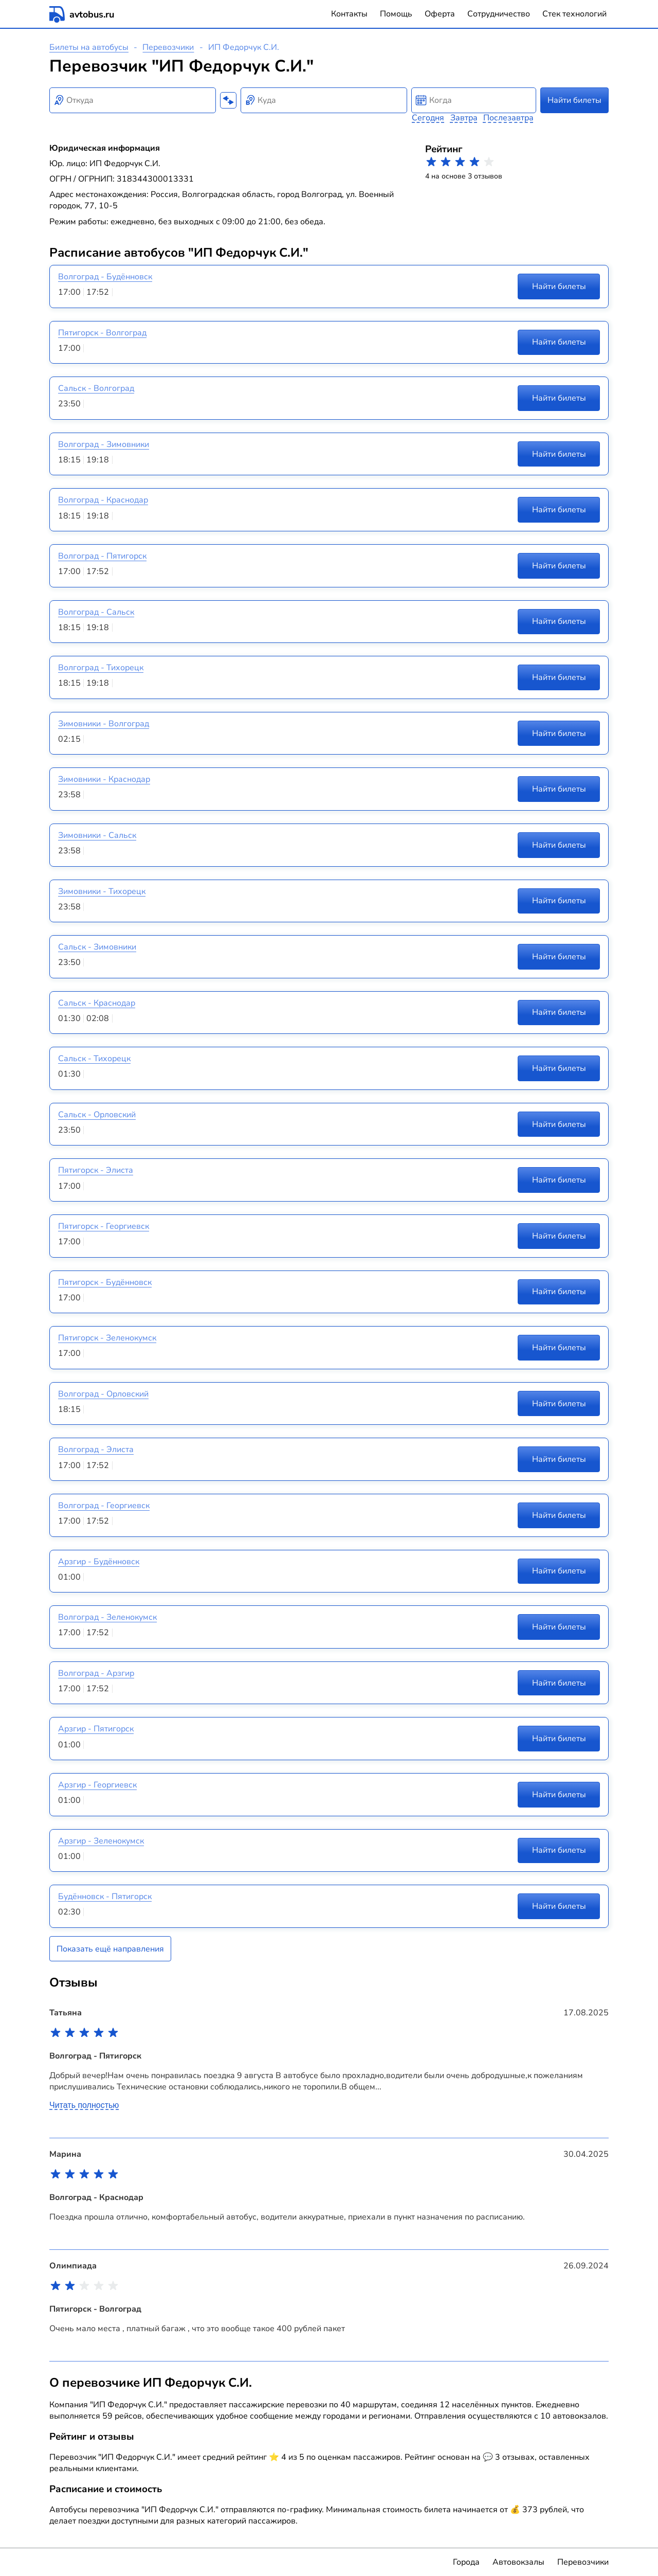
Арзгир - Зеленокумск (101, 1841)
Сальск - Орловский (97, 1114)
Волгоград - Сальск (96, 612)
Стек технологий (574, 14)
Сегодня (428, 117)
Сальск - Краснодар (96, 1003)
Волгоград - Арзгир (96, 1673)
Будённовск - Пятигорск (105, 1896)
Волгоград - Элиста (96, 1449)
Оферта (440, 14)
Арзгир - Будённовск (98, 1561)
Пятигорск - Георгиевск (103, 1226)
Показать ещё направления (110, 1949)
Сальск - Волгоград (96, 388)
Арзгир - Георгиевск (97, 1785)
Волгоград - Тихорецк (100, 667)
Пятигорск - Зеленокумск (107, 1338)
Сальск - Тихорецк (94, 1058)
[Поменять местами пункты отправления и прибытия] (228, 100)
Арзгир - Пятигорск (96, 1728)
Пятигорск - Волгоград (102, 332)
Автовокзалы (518, 2562)
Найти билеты (574, 100)
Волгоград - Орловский (103, 1394)
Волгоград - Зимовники (103, 444)
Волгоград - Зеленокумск (107, 1617)
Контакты (349, 14)
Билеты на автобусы (89, 47)
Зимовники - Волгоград (103, 723)
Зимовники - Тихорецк (101, 891)
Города (466, 2562)
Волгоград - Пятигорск (102, 556)
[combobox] (132, 100)
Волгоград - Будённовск (105, 276)
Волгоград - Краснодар (103, 500)
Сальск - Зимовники (97, 947)
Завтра (464, 117)
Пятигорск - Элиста (95, 1170)
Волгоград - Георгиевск (104, 1505)
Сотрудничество (498, 14)
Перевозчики (168, 47)
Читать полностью (84, 2105)
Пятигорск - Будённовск (105, 1282)
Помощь (396, 14)
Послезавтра (508, 117)
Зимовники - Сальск (97, 835)
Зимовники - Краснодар (104, 779)
